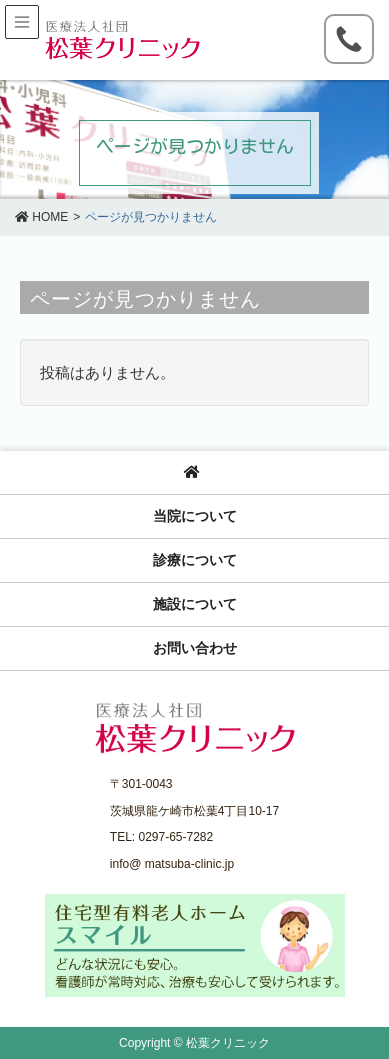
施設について (195, 604)
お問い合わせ (195, 648)
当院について (195, 516)
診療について (195, 560)
